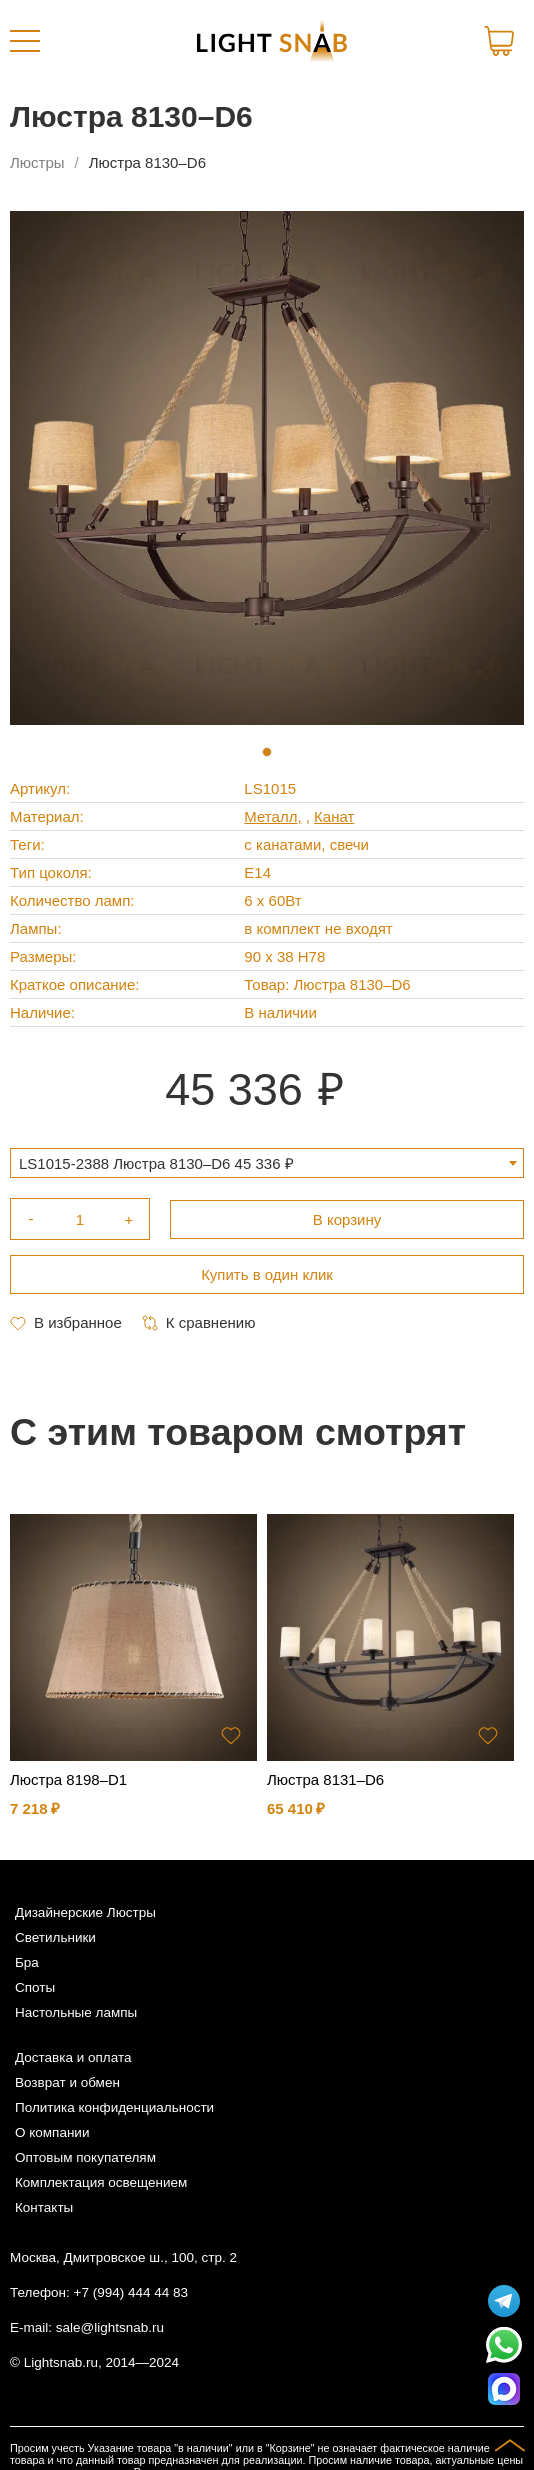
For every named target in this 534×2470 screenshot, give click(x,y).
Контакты (44, 2207)
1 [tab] (267, 752)
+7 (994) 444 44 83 (131, 2292)
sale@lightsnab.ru (110, 2327)
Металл (270, 816)
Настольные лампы (76, 2012)
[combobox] (267, 1163)
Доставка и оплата (73, 2057)
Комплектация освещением (101, 2182)
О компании (52, 2132)
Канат (334, 816)
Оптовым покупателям (85, 2157)
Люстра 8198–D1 (68, 1779)
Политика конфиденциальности (114, 2107)
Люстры (37, 162)
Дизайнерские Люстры (85, 1912)
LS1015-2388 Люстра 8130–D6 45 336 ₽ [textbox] (156, 1163)
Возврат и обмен (67, 2082)
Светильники (55, 1937)
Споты (35, 1987)
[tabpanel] (267, 468)
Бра (27, 1962)
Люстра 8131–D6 (325, 1779)
